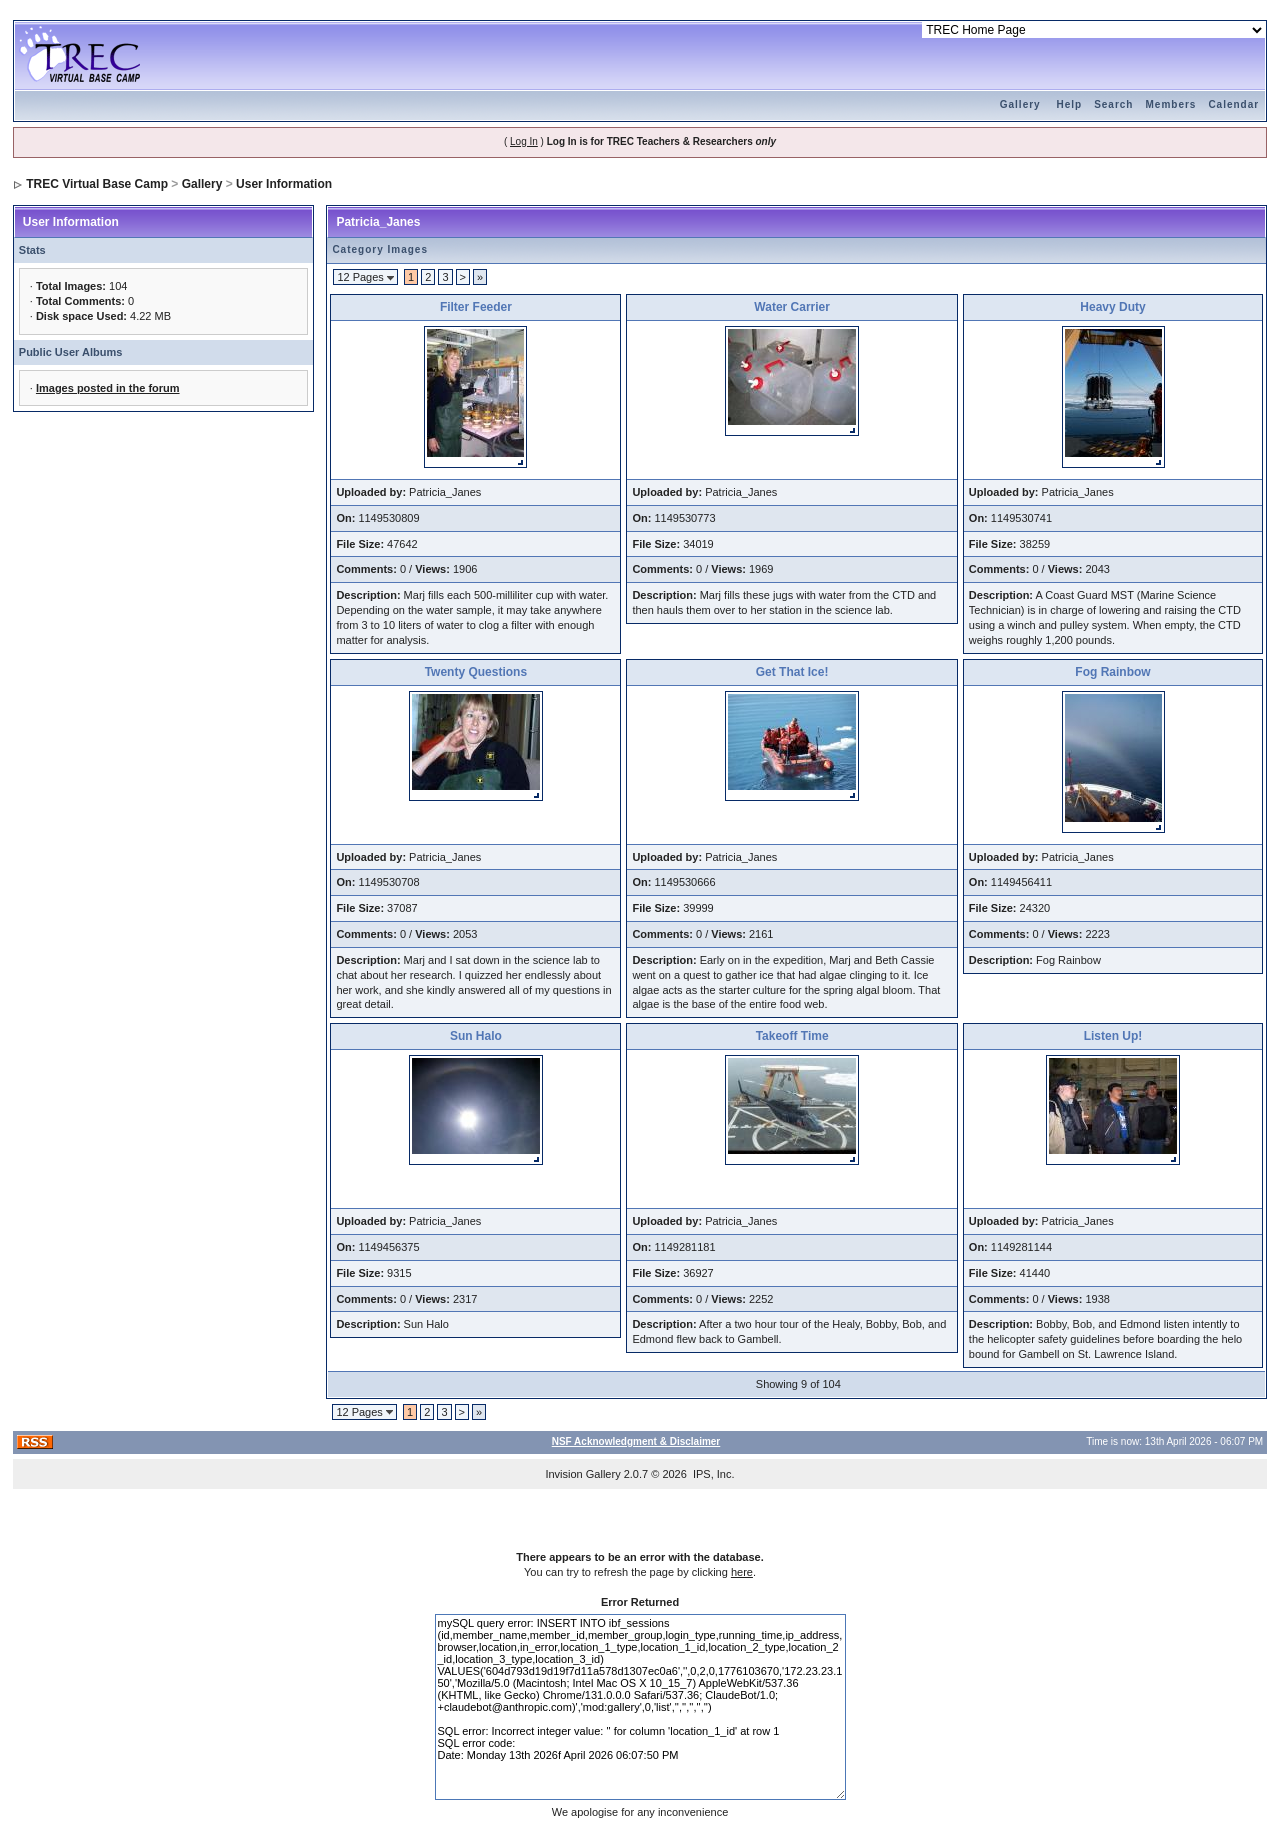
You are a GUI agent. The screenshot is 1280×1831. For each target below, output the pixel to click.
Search (1113, 104)
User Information (284, 184)
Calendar (1233, 104)
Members (1170, 104)
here (742, 1572)
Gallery (1020, 104)
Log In (524, 141)
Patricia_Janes (378, 222)
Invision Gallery (582, 1474)
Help (1069, 104)
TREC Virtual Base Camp (97, 184)
